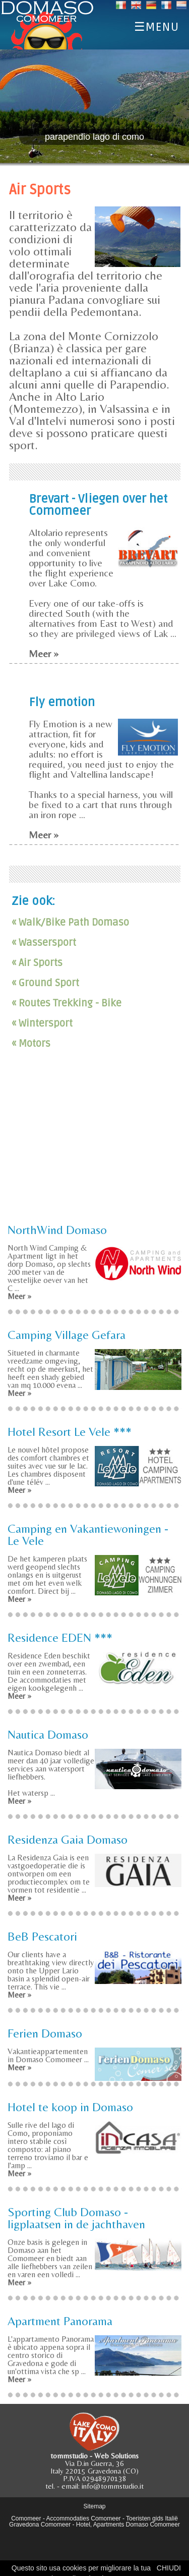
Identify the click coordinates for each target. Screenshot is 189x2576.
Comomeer (26, 2518)
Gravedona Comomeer (40, 2524)
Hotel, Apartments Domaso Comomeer (128, 2524)
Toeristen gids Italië (152, 2518)
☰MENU (156, 25)
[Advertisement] (94, 1145)
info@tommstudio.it (113, 2486)
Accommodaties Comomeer (83, 2518)
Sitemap (94, 2506)
